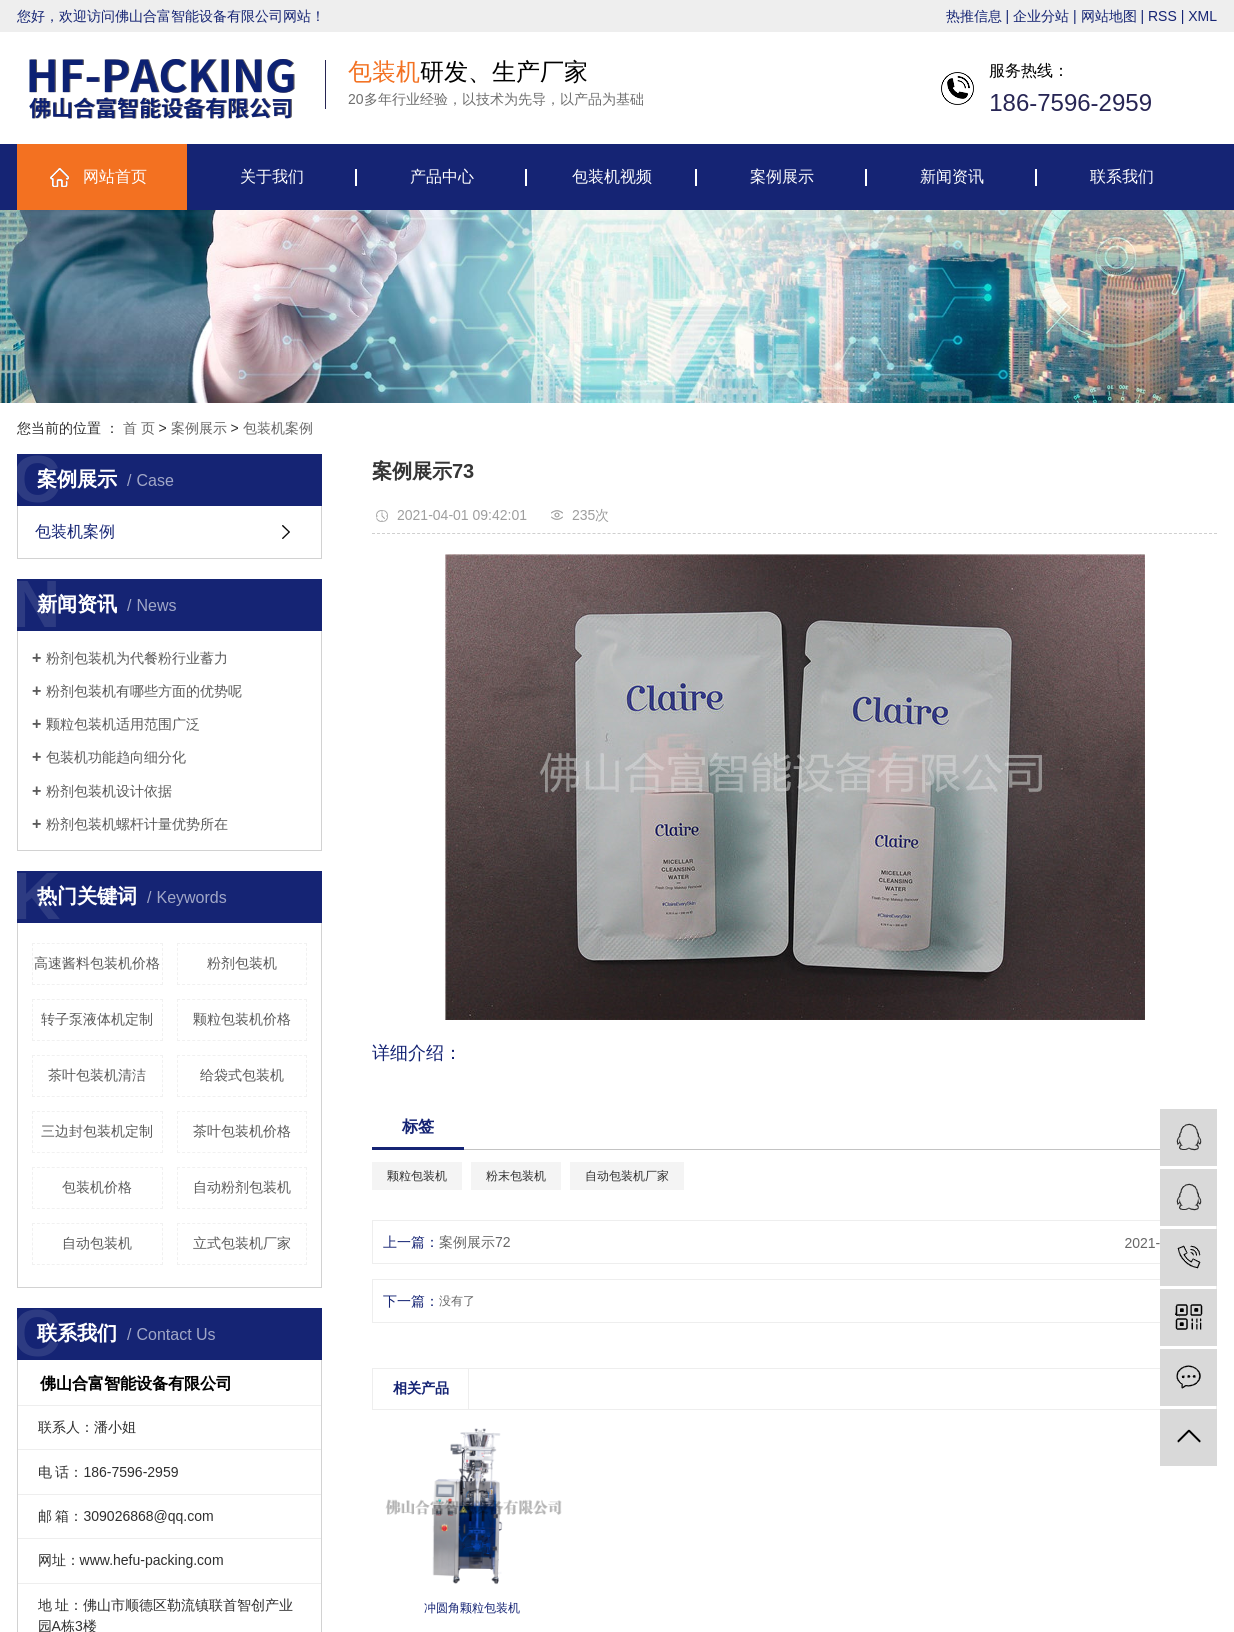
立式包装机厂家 (242, 1243)
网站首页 (115, 176)
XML (1202, 16)
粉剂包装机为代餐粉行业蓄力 (137, 658)
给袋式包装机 (242, 1075)
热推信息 (974, 16)
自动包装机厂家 (627, 1176)
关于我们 (272, 176)
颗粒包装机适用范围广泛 (123, 724)
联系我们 (1122, 176)
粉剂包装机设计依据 (109, 791)
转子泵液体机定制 (97, 1019)
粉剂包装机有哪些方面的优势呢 (144, 691)
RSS (1162, 16)
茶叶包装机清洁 (97, 1075)
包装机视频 (612, 176)
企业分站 (1041, 16)
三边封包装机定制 (97, 1131)
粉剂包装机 (242, 963)
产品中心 (442, 176)
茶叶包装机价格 (242, 1131)
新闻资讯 (952, 176)
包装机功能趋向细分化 (116, 757)
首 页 (139, 428)
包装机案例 (278, 428)
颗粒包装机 (417, 1176)
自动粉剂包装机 (242, 1187)
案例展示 (782, 176)
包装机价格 (97, 1187)
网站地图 (1109, 16)
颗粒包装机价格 (242, 1019)
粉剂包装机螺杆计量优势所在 (137, 824)
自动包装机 (97, 1243)
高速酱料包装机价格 (97, 963)
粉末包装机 (516, 1176)
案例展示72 (475, 1242)
